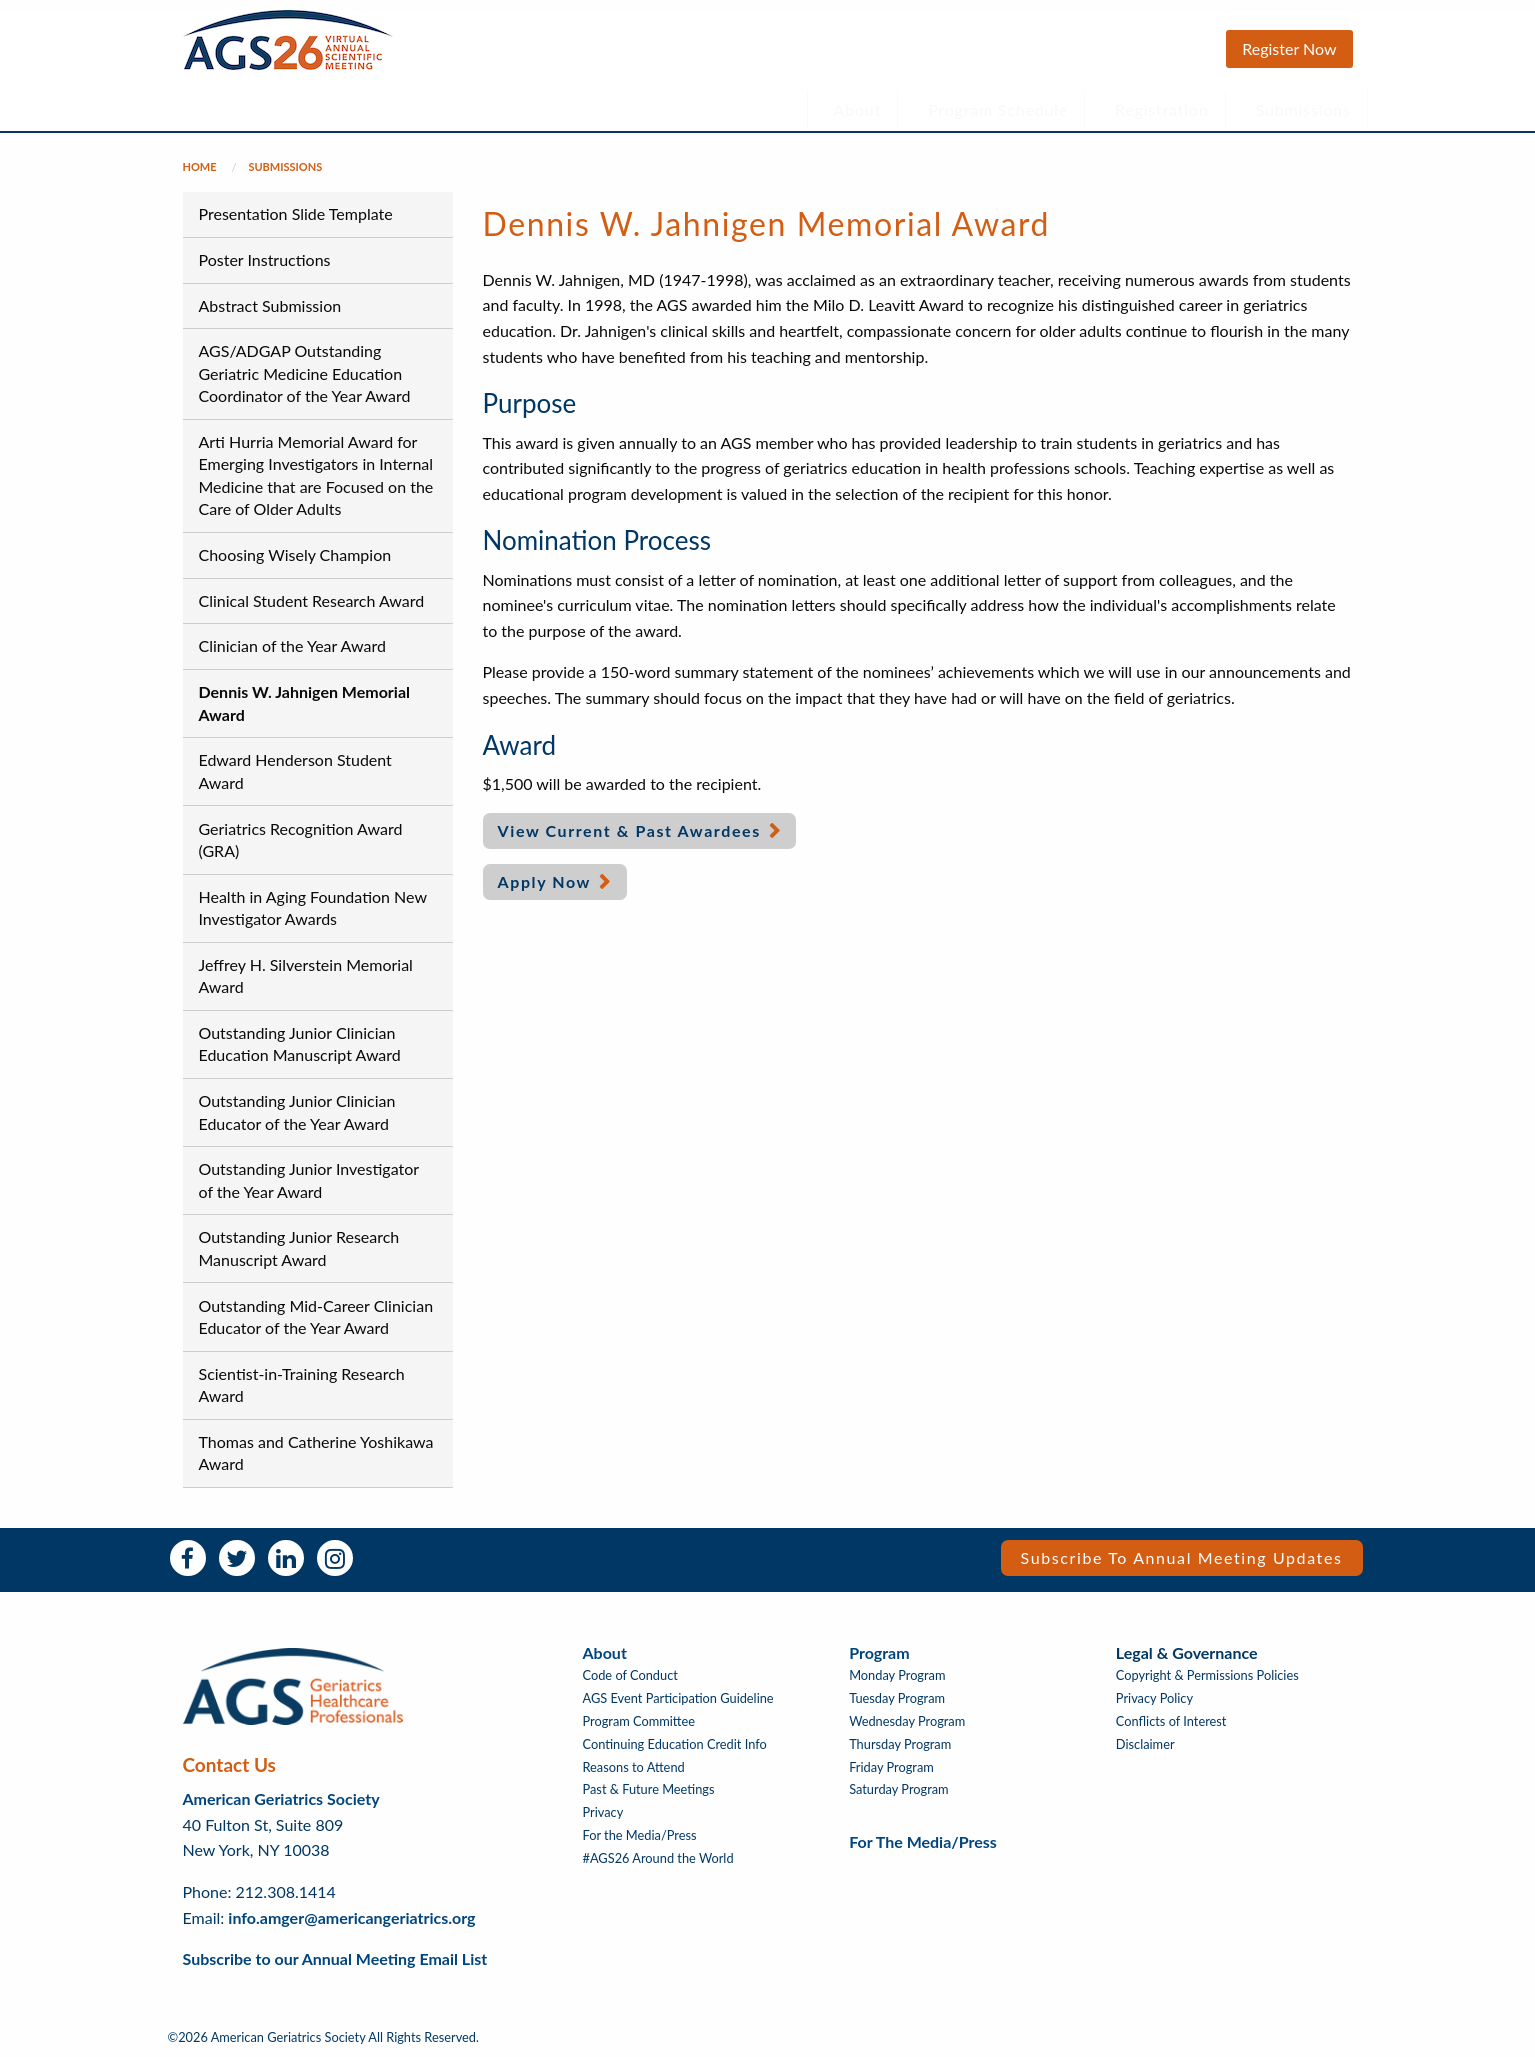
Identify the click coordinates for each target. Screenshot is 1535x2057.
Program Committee (639, 1721)
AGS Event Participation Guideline (678, 1698)
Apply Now (545, 881)
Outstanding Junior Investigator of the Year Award (309, 1179)
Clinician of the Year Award (292, 645)
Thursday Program (900, 1744)
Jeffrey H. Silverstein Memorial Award (306, 975)
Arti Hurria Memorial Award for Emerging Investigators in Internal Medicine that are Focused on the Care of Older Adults (316, 475)
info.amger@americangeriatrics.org (351, 1917)
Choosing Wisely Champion (295, 554)
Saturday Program (898, 1789)
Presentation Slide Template (296, 213)
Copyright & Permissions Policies (1207, 1675)
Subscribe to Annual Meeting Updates (1182, 1557)
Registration (1162, 109)
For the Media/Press (640, 1835)
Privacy (603, 1812)
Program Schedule (998, 109)
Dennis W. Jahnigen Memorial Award (305, 702)
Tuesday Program (897, 1698)
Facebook (188, 1558)
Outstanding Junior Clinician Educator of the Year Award (297, 1111)
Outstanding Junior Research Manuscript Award (299, 1247)
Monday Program (897, 1675)
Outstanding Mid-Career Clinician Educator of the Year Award (316, 1316)
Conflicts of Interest (1171, 1721)
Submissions (1303, 109)
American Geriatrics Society (281, 1798)
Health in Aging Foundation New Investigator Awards (313, 907)
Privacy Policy (1154, 1698)
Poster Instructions (265, 259)
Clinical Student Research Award (312, 600)
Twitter (237, 1558)
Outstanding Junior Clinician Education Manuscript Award (300, 1043)
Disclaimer (1145, 1744)
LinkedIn (286, 1558)
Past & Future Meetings (649, 1789)
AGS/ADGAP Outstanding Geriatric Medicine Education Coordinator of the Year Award (305, 373)
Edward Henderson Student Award (295, 770)
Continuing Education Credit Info (675, 1744)
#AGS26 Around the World (658, 1858)
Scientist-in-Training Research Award (302, 1384)
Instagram (335, 1558)
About (858, 109)
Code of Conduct (630, 1675)
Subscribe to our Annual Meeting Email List (335, 1958)
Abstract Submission (270, 305)
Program (879, 1652)
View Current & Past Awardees (629, 830)
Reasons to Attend (634, 1767)
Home (200, 166)
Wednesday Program (907, 1721)
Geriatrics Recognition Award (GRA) (301, 839)
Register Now (1289, 48)
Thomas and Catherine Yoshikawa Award (316, 1452)
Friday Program (891, 1767)
